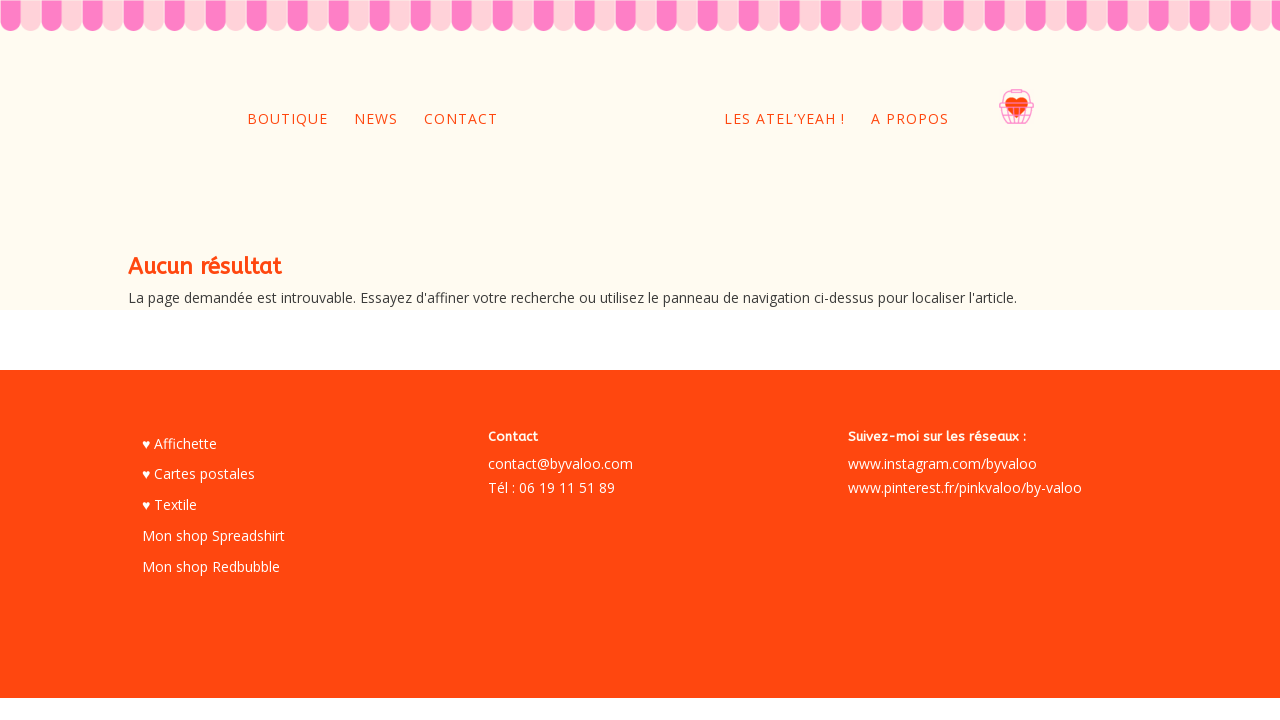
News (376, 120)
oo (987, 118)
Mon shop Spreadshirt (213, 535)
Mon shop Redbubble (211, 566)
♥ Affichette (179, 443)
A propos (910, 120)
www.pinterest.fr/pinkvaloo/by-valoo (965, 487)
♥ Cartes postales (198, 473)
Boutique (287, 120)
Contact (461, 120)
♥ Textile (169, 504)
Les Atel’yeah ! (784, 120)
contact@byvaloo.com (560, 463)
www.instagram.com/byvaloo (942, 463)
